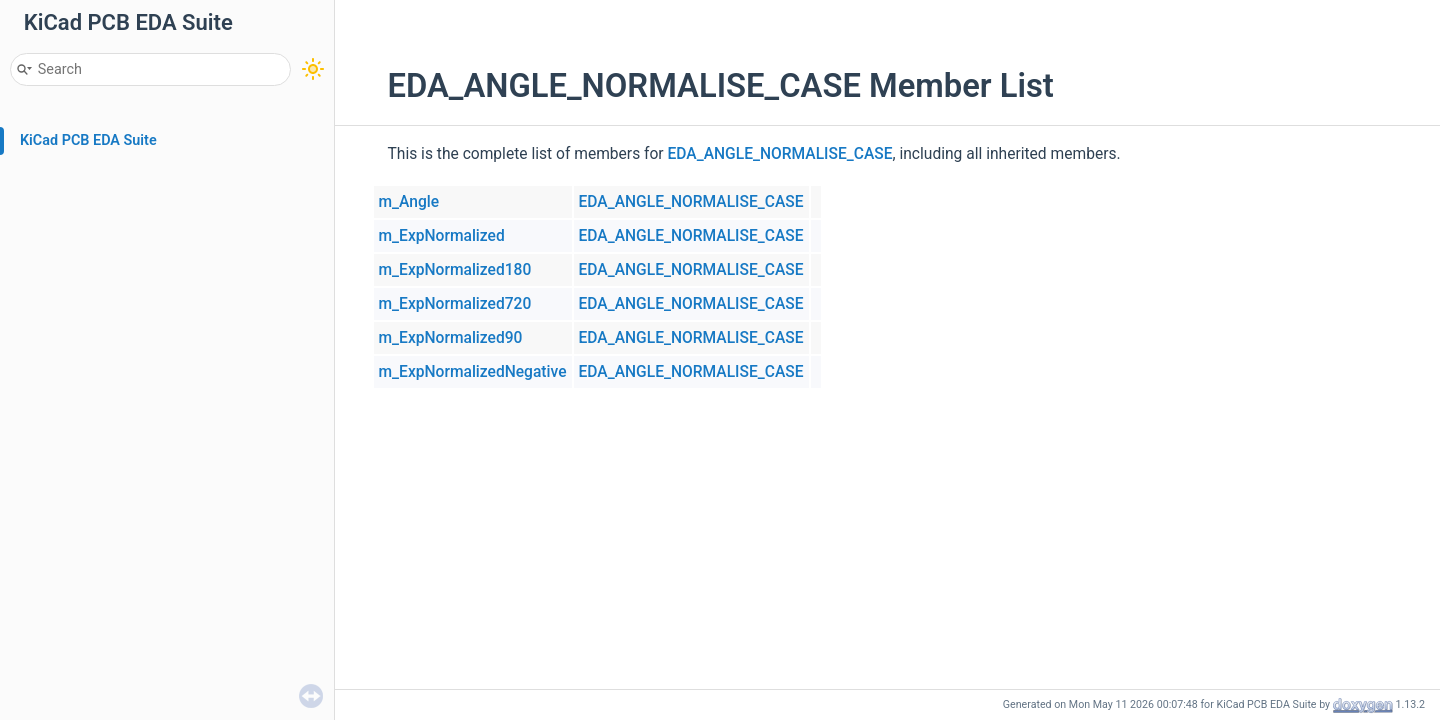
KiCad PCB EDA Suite (88, 140)
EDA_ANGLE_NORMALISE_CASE (780, 154)
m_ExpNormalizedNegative (473, 372)
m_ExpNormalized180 (455, 270)
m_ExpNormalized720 (455, 304)
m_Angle (409, 202)
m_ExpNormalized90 (451, 338)
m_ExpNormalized (442, 236)
